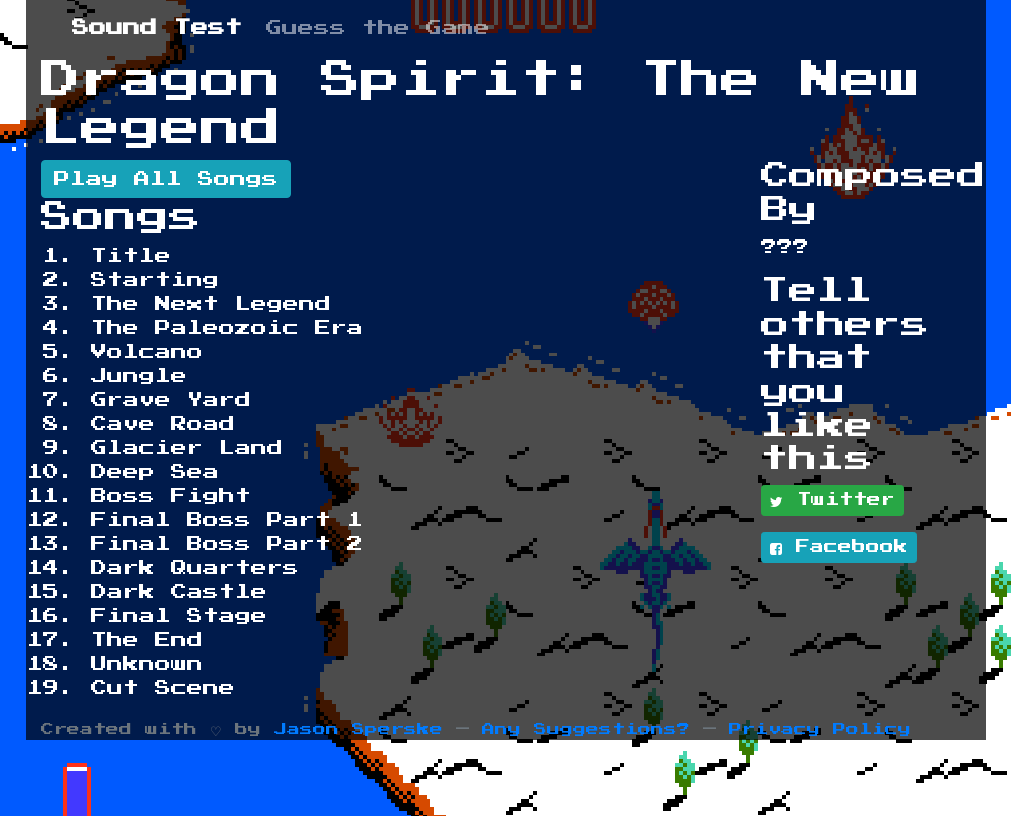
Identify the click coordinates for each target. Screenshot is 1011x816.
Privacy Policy (820, 729)
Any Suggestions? (586, 729)
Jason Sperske (358, 729)
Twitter (832, 501)
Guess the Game (378, 28)
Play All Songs (166, 179)
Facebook (839, 548)
